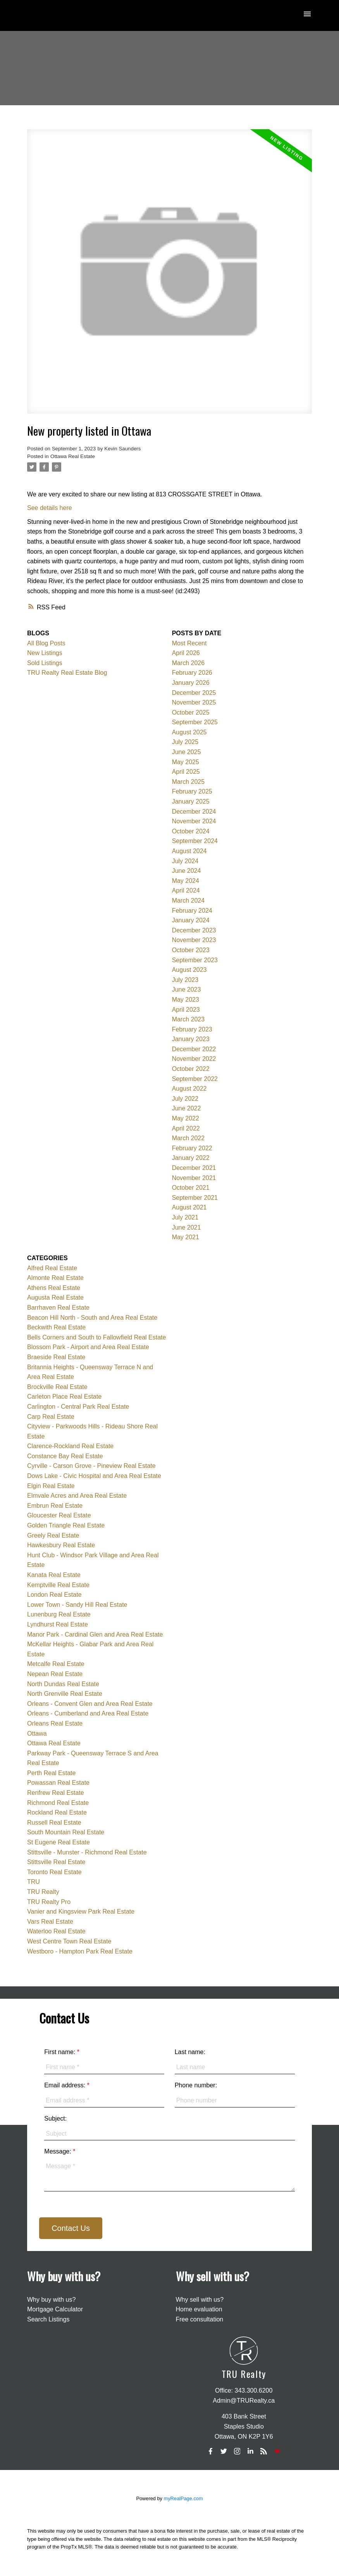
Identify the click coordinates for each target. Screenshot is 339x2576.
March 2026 (188, 663)
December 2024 (194, 811)
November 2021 (194, 1178)
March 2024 (188, 900)
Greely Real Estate (53, 1535)
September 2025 (195, 722)
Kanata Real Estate (54, 1575)
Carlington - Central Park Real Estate (78, 1406)
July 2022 (185, 1098)
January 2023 (191, 1039)
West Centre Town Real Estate (69, 1941)
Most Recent (189, 643)
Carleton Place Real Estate (64, 1396)
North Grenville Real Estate (64, 1693)
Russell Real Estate (54, 1822)
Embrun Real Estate (55, 1505)
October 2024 (191, 831)
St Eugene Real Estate (58, 1842)
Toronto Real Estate (54, 1872)
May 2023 (185, 999)
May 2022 (185, 1118)
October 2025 (191, 712)
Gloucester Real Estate (59, 1515)
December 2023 (194, 930)
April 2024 (186, 890)
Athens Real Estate (53, 1288)
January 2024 (191, 920)
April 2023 (186, 1009)
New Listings (44, 653)
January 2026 (191, 682)
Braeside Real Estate (56, 1357)
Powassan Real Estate (58, 1782)
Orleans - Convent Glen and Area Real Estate (90, 1703)
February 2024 (192, 910)
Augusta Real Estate (55, 1297)
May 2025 (185, 762)
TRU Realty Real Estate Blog (67, 672)
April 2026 (186, 653)
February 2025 (192, 791)
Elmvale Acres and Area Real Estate (77, 1495)
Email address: (65, 2085)
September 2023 (195, 960)
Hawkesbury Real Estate (61, 1545)
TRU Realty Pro (49, 1902)
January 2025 (191, 801)
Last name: (190, 2052)
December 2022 (194, 1049)
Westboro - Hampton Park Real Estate (80, 1951)
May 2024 (185, 880)
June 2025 (186, 752)
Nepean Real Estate (55, 1674)
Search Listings (48, 2319)
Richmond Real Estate (58, 1802)
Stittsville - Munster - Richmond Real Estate (87, 1852)
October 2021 (191, 1187)
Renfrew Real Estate (55, 1792)
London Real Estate (54, 1594)
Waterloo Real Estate (56, 1931)
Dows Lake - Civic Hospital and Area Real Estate (94, 1476)
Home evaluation (199, 2309)
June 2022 (186, 1108)
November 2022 (194, 1058)
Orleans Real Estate (55, 1723)
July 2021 (185, 1217)
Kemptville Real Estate (58, 1585)
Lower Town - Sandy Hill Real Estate (77, 1604)
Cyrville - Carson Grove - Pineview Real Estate (91, 1465)
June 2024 (186, 870)
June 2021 (186, 1227)
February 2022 (192, 1148)
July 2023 (185, 980)
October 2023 (191, 950)
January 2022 (191, 1158)
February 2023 (192, 1029)
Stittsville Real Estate (56, 1862)
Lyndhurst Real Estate (57, 1624)
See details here (49, 508)
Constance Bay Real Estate (65, 1456)
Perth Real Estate (51, 1773)
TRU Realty (43, 1891)
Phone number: (196, 2085)
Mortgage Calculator (55, 2309)
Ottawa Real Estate (72, 456)
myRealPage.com (183, 2498)
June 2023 (186, 989)
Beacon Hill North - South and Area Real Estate (92, 1317)
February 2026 (192, 672)
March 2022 (188, 1138)
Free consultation (200, 2319)
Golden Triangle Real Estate (66, 1525)
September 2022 (195, 1079)
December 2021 (194, 1168)
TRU (33, 1881)
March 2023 (188, 1019)
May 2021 (185, 1237)
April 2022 (186, 1128)
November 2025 (194, 702)
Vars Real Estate (50, 1921)
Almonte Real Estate (55, 1277)
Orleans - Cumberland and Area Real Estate (87, 1713)
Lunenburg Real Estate (59, 1614)
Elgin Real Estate (51, 1486)
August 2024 (189, 851)
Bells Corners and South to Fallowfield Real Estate (96, 1337)
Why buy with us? (51, 2299)
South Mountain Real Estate (65, 1832)
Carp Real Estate (50, 1416)
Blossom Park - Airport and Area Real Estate (88, 1347)
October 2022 (191, 1069)
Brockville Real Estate (57, 1387)
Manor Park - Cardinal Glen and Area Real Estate (95, 1634)
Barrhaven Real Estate (58, 1307)
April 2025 (186, 771)
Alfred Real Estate (52, 1268)
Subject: (55, 2118)
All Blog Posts (46, 643)
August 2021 (189, 1207)
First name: (60, 2052)
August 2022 (189, 1088)
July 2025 (185, 742)
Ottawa (37, 1733)
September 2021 (195, 1197)
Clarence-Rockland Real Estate (70, 1446)
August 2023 (189, 969)
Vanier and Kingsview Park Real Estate (80, 1911)
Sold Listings (44, 663)
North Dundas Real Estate (63, 1684)
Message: (58, 2151)
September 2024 (195, 841)
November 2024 (194, 821)
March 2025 (188, 781)
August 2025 (189, 732)
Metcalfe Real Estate (55, 1664)
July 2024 (185, 861)
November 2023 (194, 940)
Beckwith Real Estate (56, 1327)
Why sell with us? (200, 2299)
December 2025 (194, 692)
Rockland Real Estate (57, 1812)
